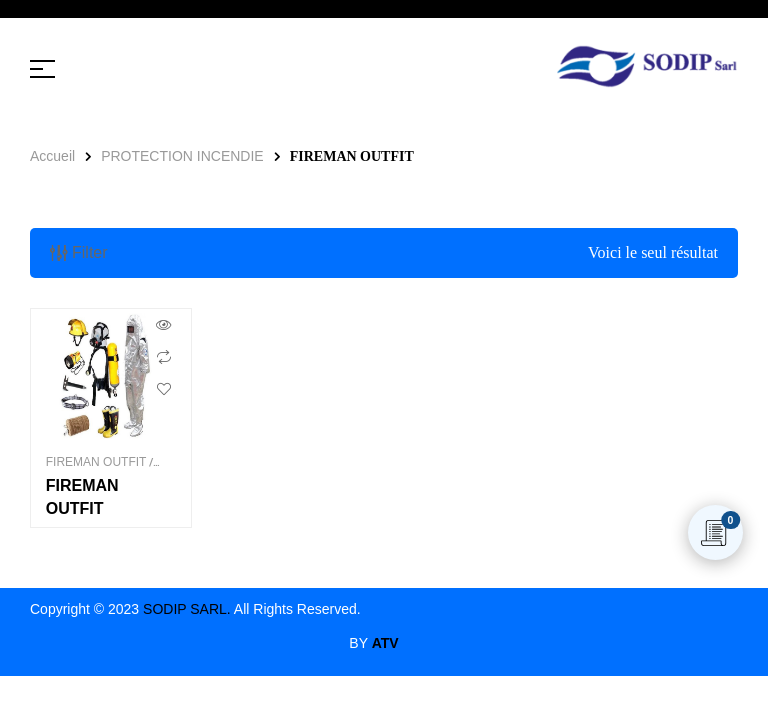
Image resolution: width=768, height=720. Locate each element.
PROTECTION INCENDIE (182, 156)
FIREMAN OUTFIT (96, 462)
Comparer (164, 357)
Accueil (52, 156)
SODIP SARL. (187, 609)
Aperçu (164, 325)
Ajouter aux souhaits (164, 389)
